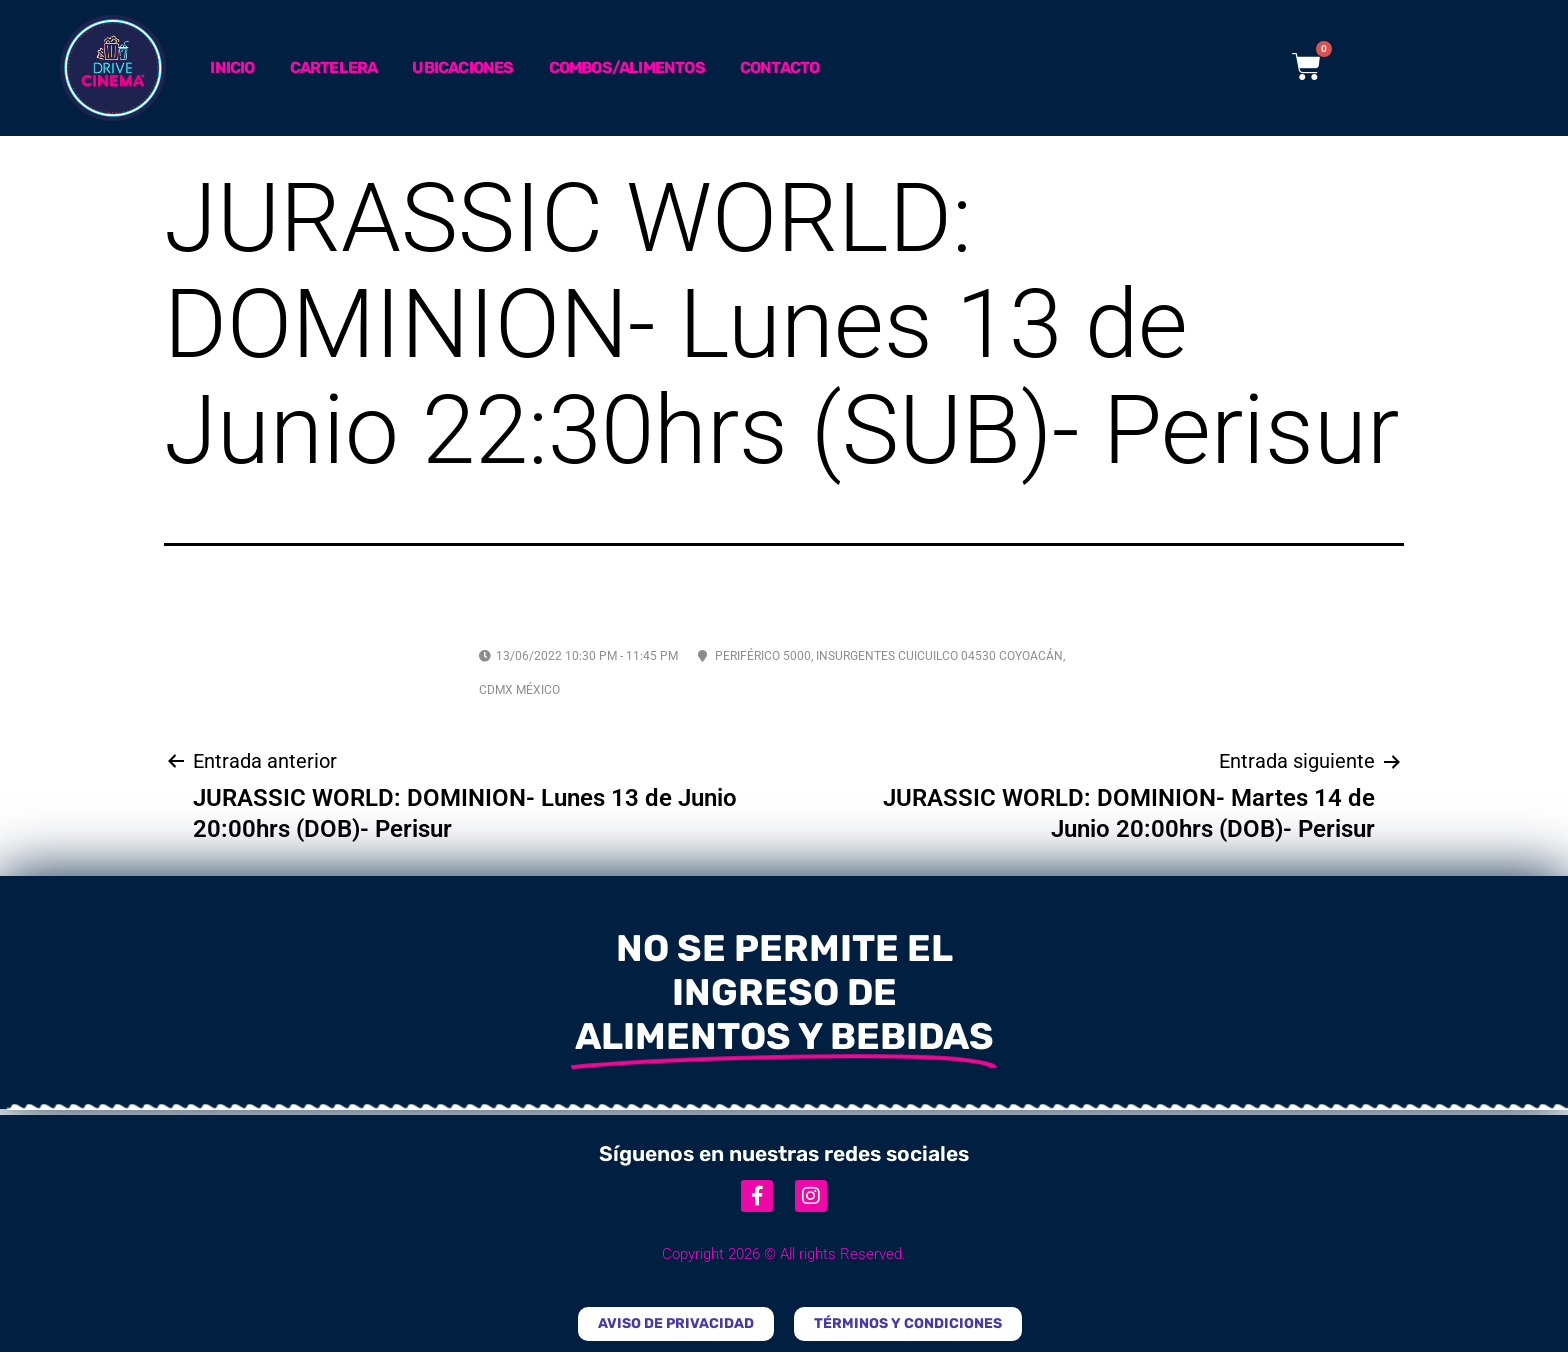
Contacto (780, 67)
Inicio (232, 67)
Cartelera (334, 67)
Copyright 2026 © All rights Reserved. (784, 1254)
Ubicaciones (462, 67)
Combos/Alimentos (627, 67)
